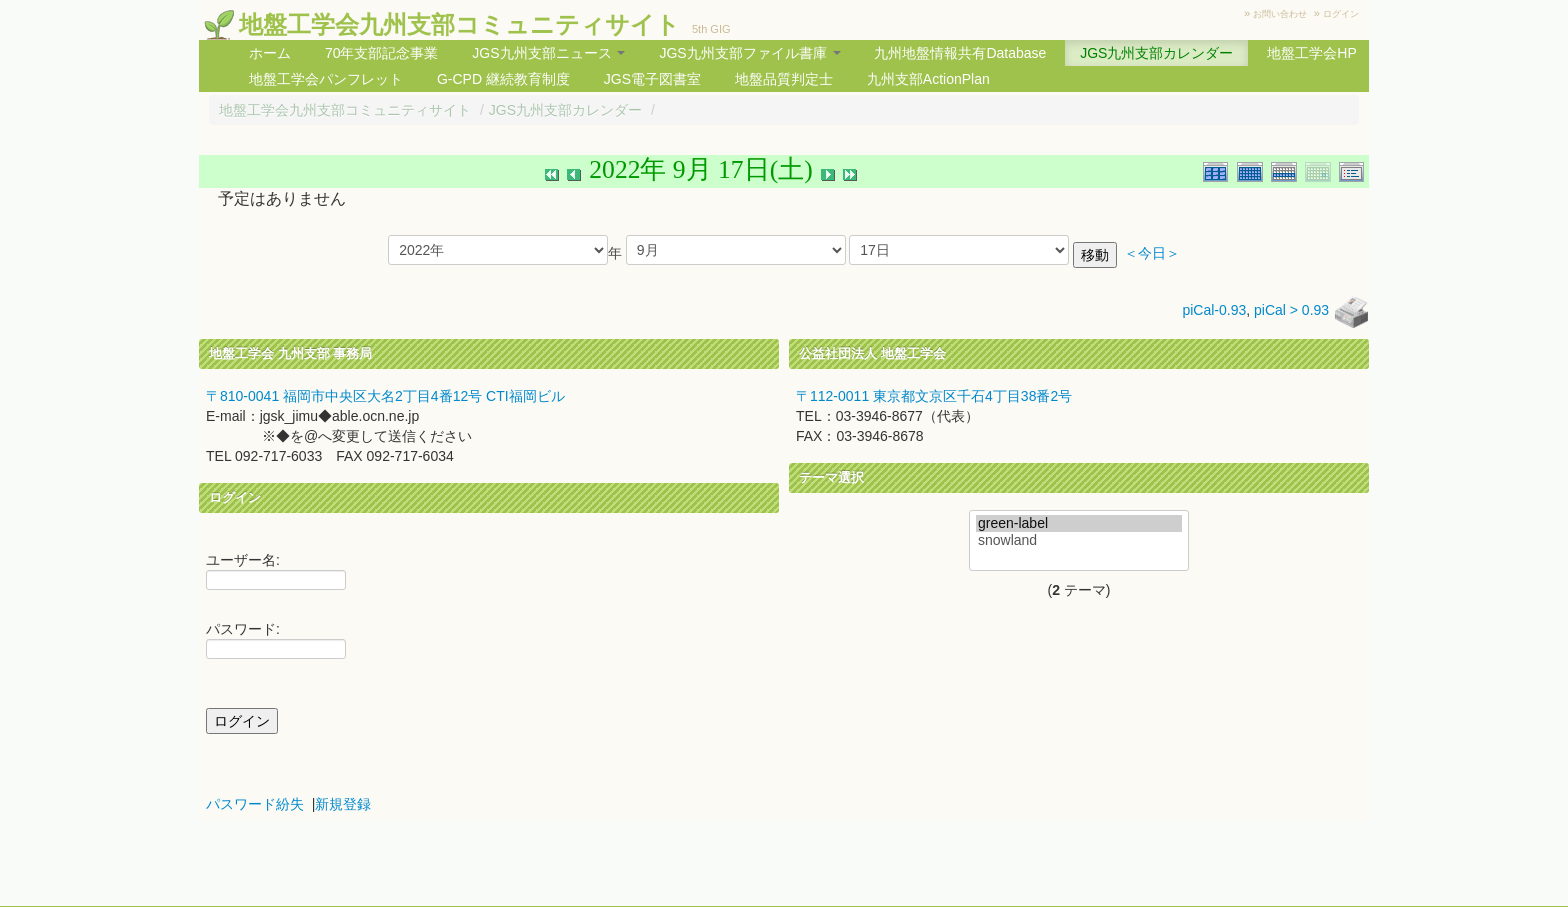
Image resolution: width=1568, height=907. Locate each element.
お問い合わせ (1280, 14)
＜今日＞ (1152, 253)
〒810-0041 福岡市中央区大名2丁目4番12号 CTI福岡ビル (385, 396)
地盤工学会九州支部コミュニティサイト (459, 24)
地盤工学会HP (1311, 53)
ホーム (270, 53)
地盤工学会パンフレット (326, 79)
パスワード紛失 (255, 804)
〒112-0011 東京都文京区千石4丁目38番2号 (934, 396)
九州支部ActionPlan (928, 79)
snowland (1079, 540)
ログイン (1341, 14)
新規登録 (343, 804)
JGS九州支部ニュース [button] (548, 53)
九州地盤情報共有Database (960, 53)
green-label (1079, 523)
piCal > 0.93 (1291, 310)
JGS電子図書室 (652, 79)
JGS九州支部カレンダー (1156, 53)
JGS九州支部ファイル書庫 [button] (749, 53)
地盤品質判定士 (784, 79)
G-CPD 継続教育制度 (503, 79)
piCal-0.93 (1214, 310)
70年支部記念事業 (382, 53)
